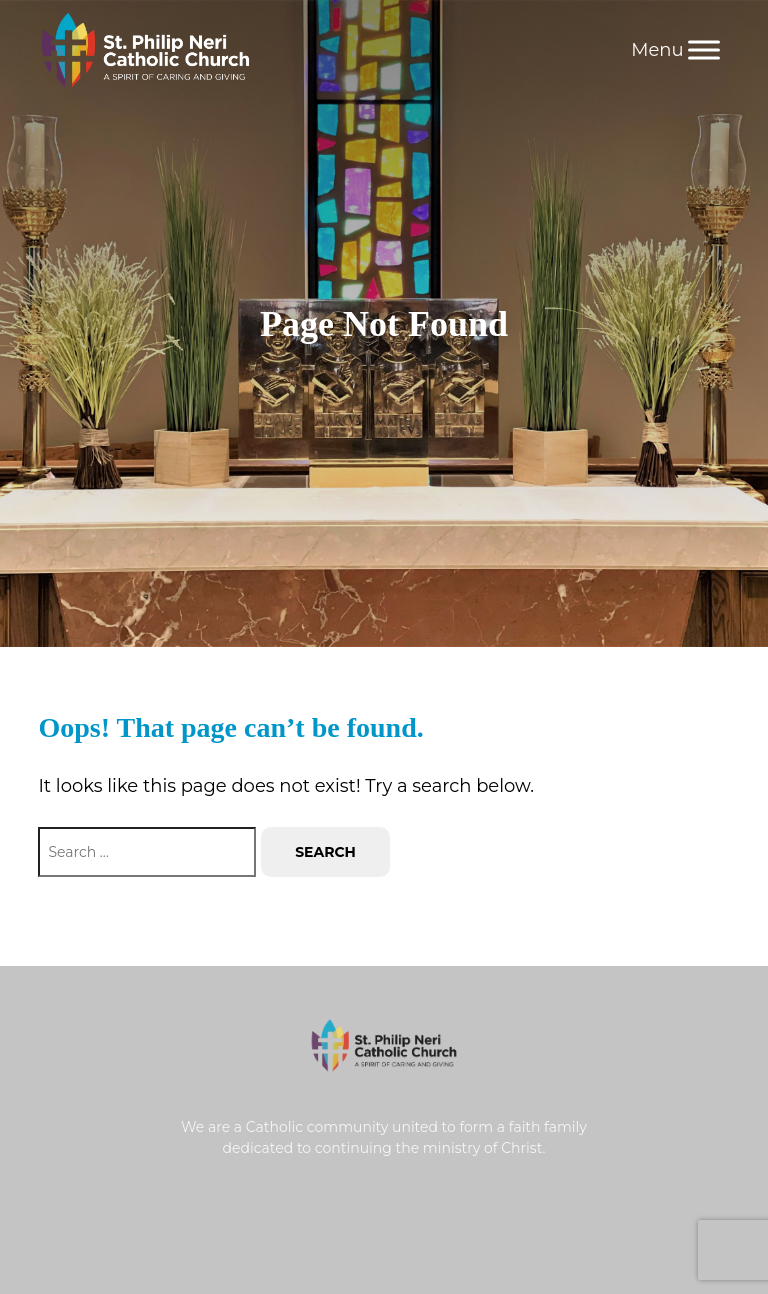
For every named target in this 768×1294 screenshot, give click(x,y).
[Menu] (704, 49)
